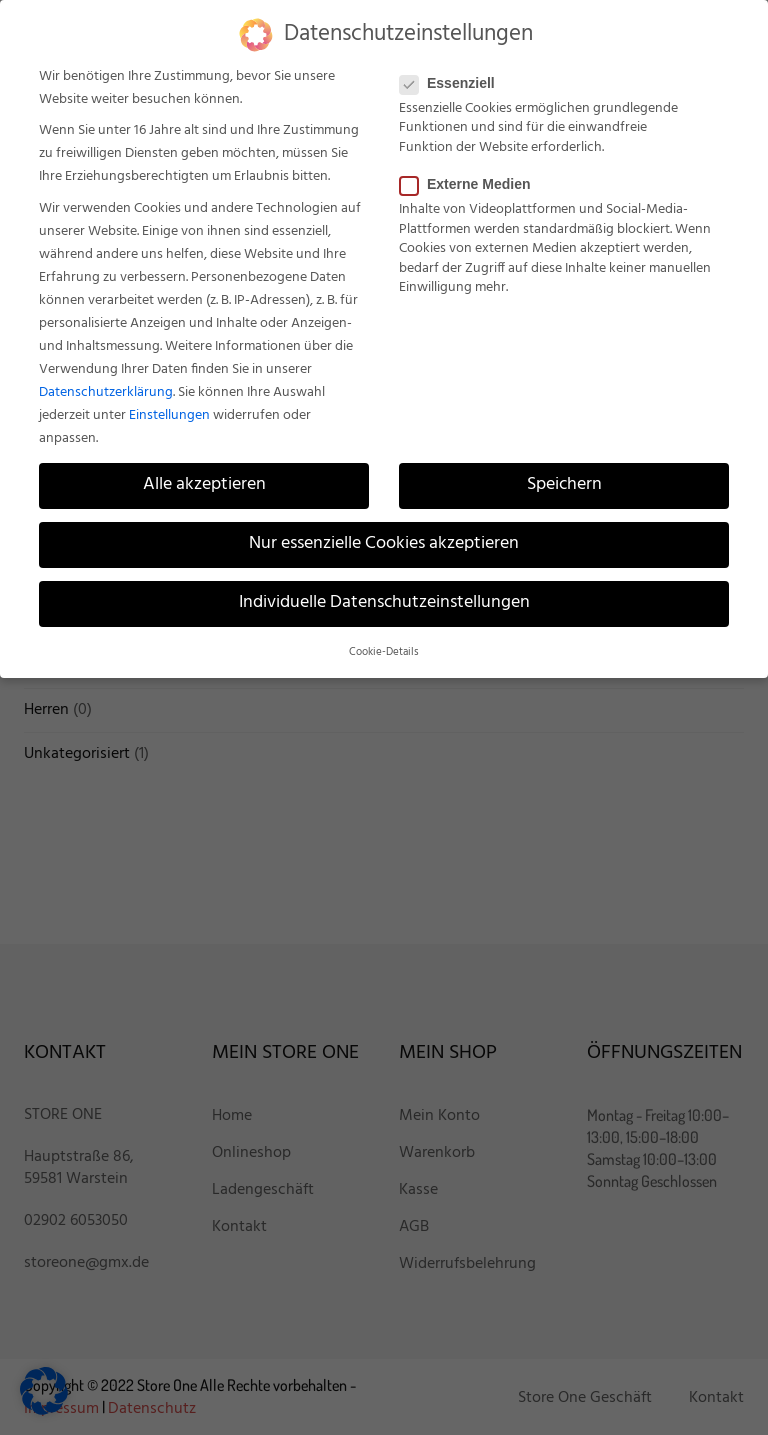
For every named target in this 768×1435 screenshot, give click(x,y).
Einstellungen (169, 415)
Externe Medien (471, 184)
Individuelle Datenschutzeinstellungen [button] (384, 603)
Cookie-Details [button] (384, 652)
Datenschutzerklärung (106, 392)
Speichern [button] (564, 485)
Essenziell (453, 83)
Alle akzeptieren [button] (204, 485)
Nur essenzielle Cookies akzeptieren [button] (384, 544)
